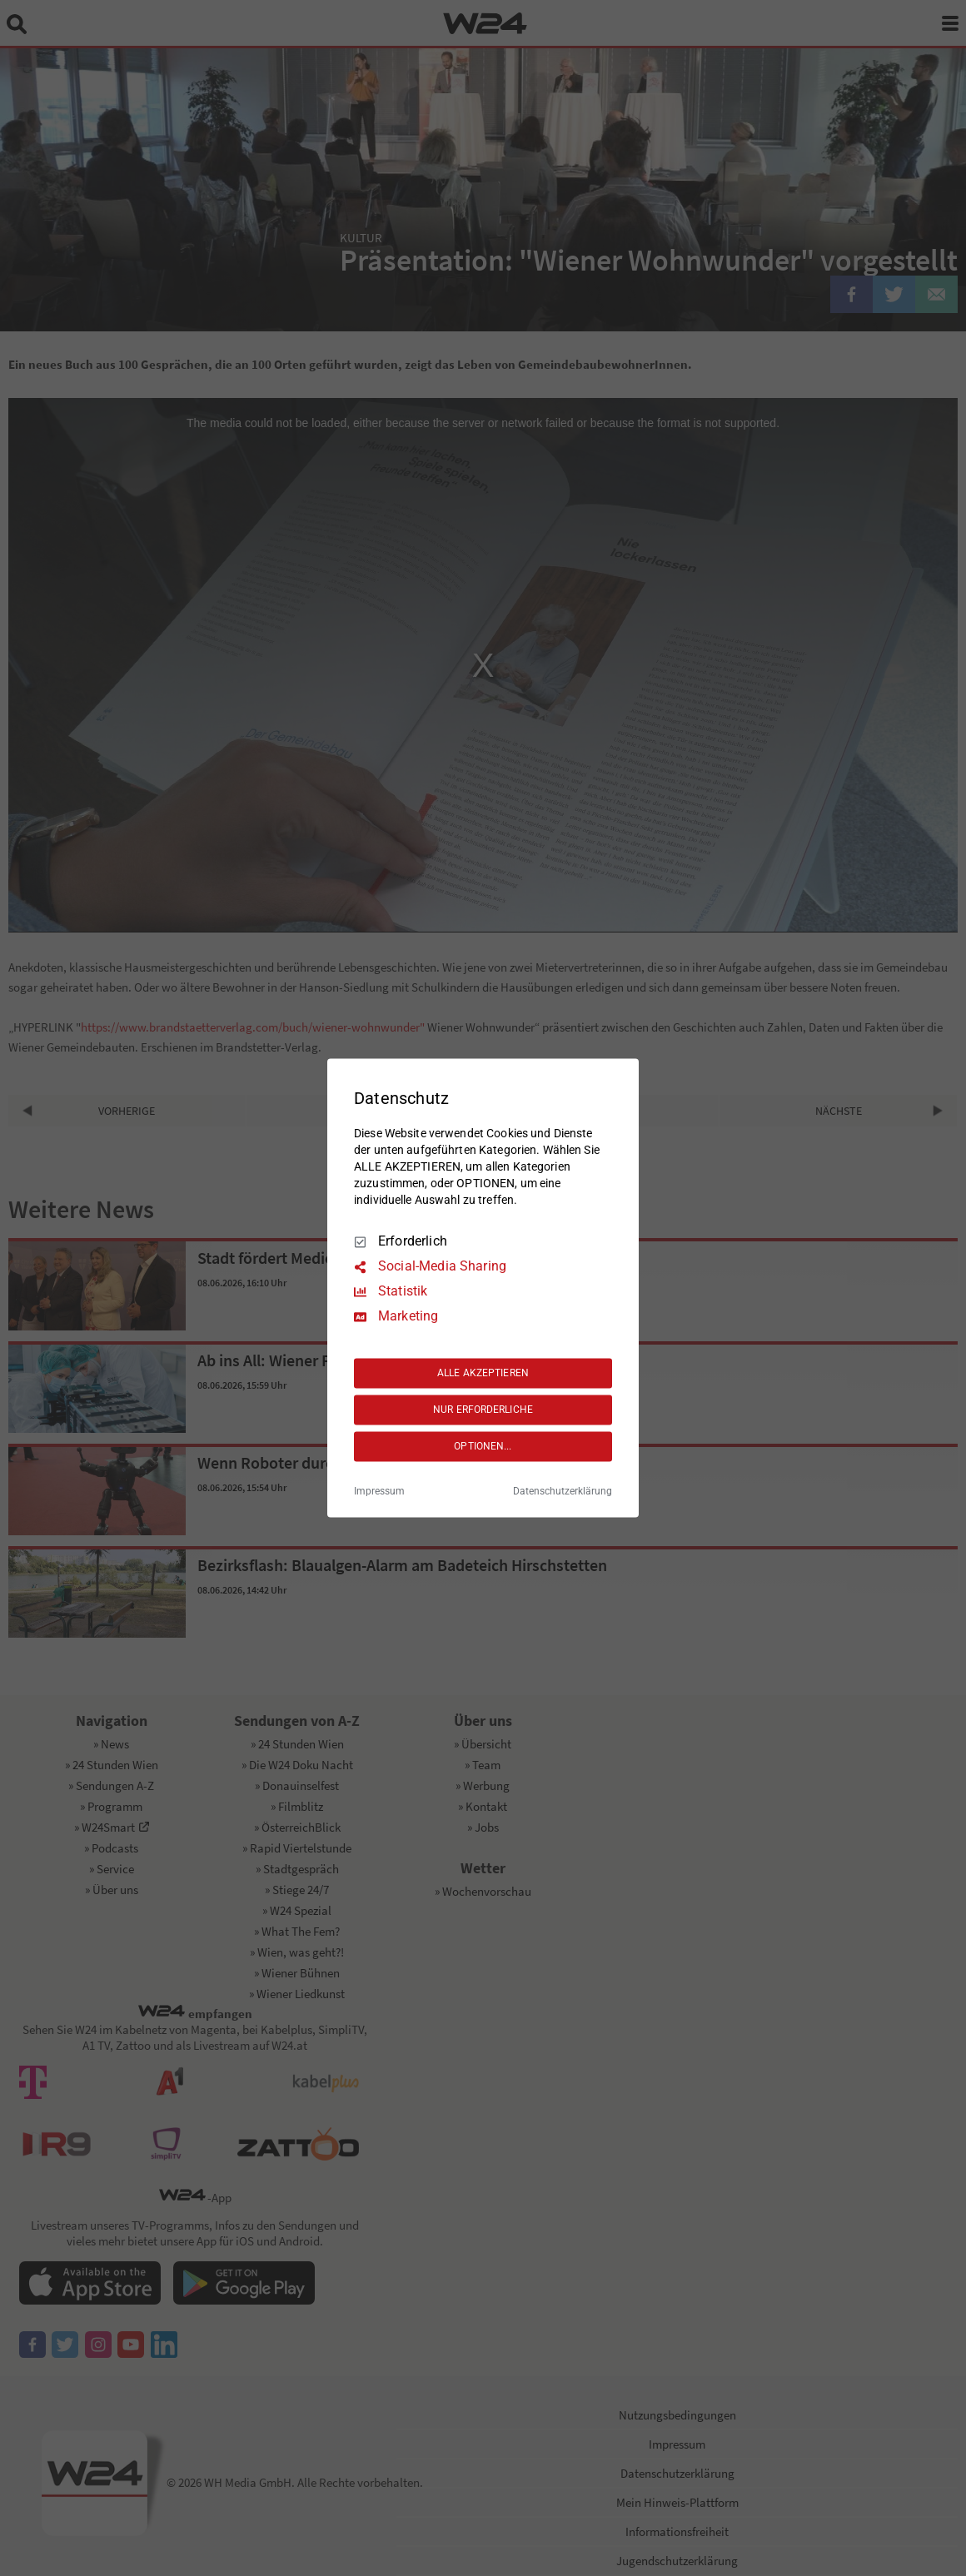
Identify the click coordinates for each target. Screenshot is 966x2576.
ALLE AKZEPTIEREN (483, 1373)
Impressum (379, 1492)
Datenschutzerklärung (562, 1492)
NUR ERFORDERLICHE (483, 1409)
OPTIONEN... (482, 1446)
